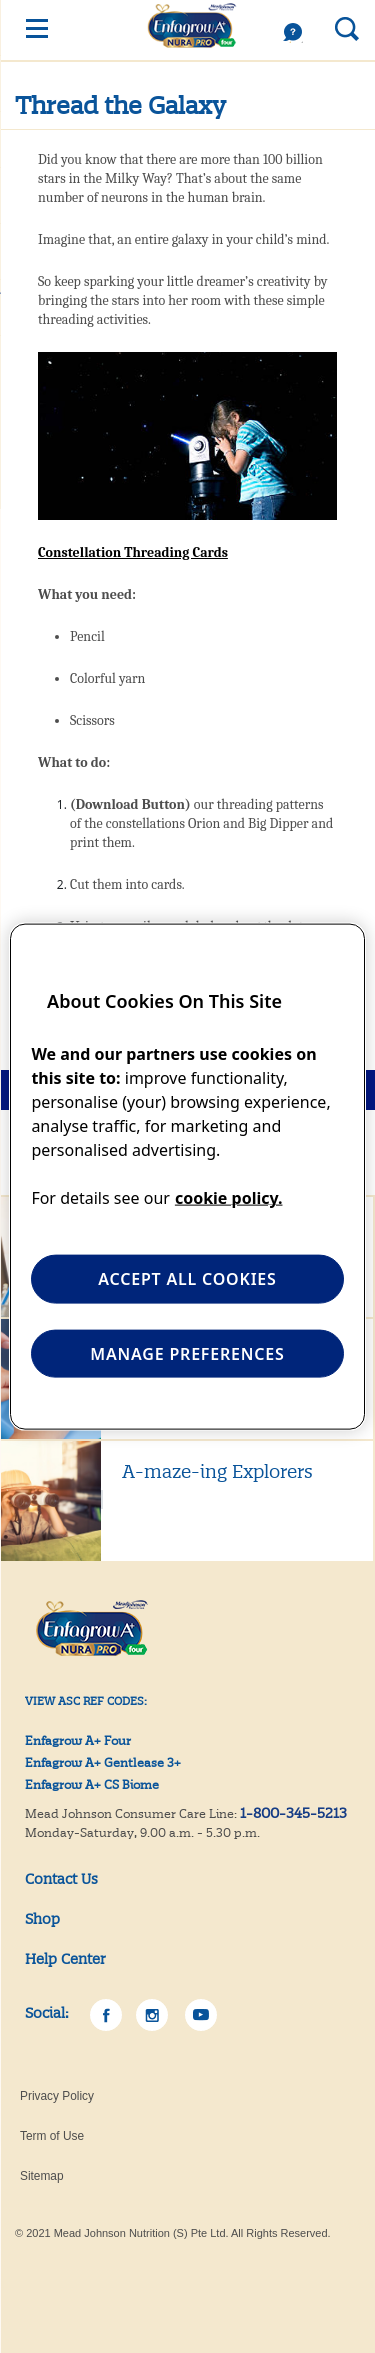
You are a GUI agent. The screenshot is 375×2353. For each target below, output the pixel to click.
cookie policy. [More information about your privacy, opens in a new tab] (229, 1198)
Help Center (65, 1959)
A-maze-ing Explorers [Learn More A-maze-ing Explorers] (217, 1471)
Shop (42, 1919)
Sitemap (42, 2176)
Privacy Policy (57, 2096)
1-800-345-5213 (293, 1813)
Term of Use (52, 2136)
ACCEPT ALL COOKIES (187, 1279)
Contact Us (61, 1879)
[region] (187, 1176)
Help (298, 33)
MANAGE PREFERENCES (187, 1353)
